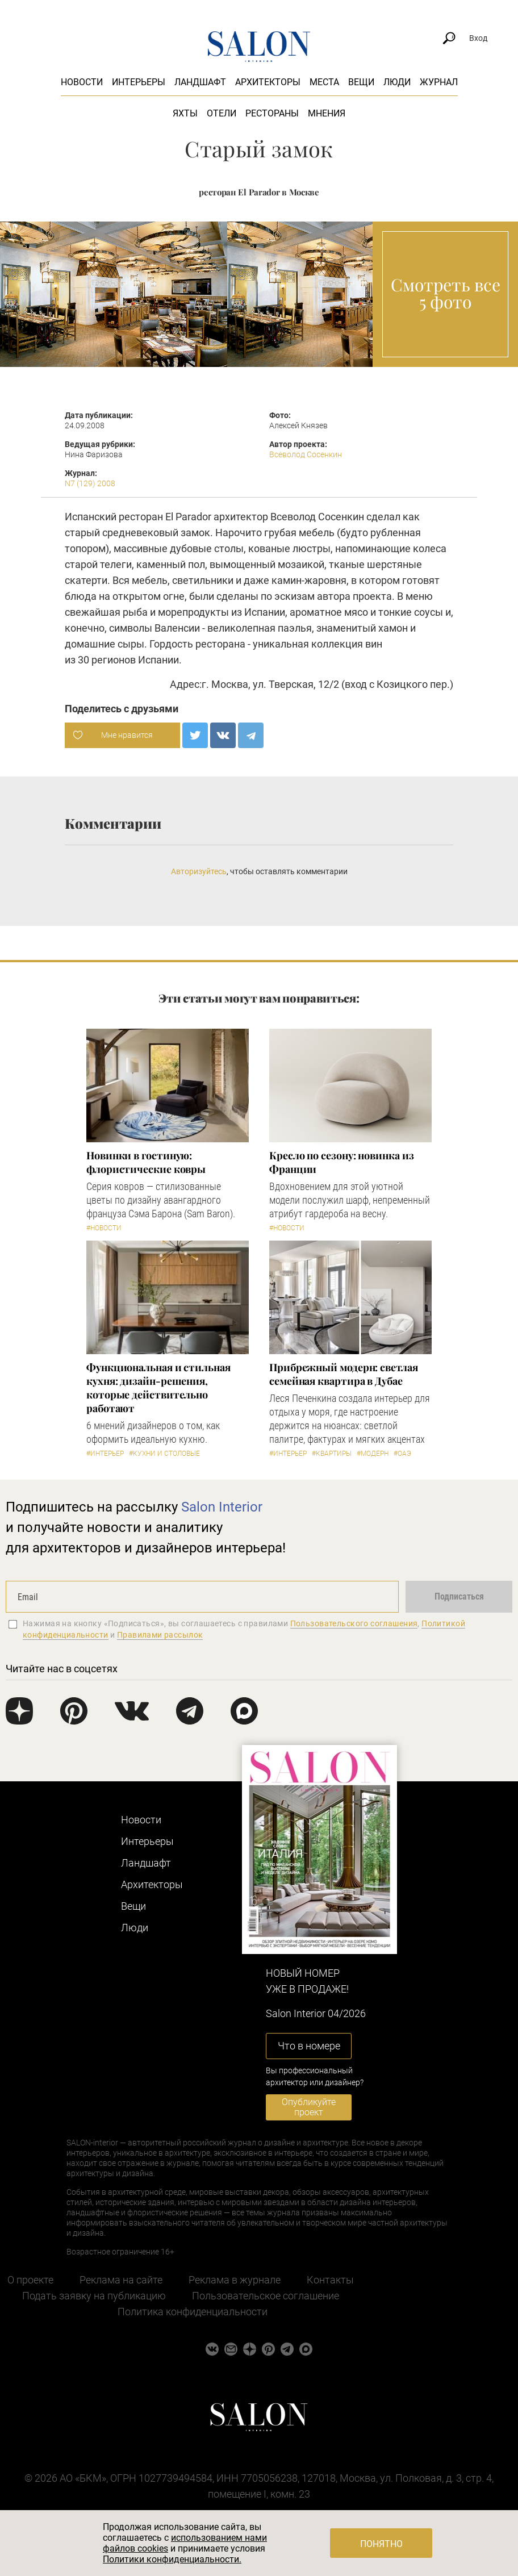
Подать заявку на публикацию (94, 2296)
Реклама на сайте (121, 2280)
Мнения (326, 113)
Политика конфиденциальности (193, 2312)
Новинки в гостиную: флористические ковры (146, 1162)
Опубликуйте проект (309, 2107)
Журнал (439, 82)
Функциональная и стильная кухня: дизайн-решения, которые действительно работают (158, 1387)
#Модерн (373, 1453)
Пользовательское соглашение (265, 2296)
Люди (397, 82)
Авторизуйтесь (199, 871)
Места (324, 82)
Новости (82, 82)
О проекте (30, 2280)
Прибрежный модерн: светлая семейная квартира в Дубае (343, 1374)
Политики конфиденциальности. (172, 2559)
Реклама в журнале (235, 2280)
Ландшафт (200, 82)
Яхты (185, 113)
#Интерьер (105, 1453)
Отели (221, 113)
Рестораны (272, 113)
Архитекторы (267, 82)
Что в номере (309, 2046)
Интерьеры (138, 82)
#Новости (104, 1228)
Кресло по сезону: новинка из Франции (341, 1162)
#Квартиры (332, 1453)
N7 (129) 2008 (90, 483)
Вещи (361, 82)
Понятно (381, 2544)
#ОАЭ (402, 1453)
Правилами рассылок (160, 1634)
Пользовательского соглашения (354, 1623)
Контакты (330, 2280)
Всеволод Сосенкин (305, 454)
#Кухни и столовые (164, 1453)
